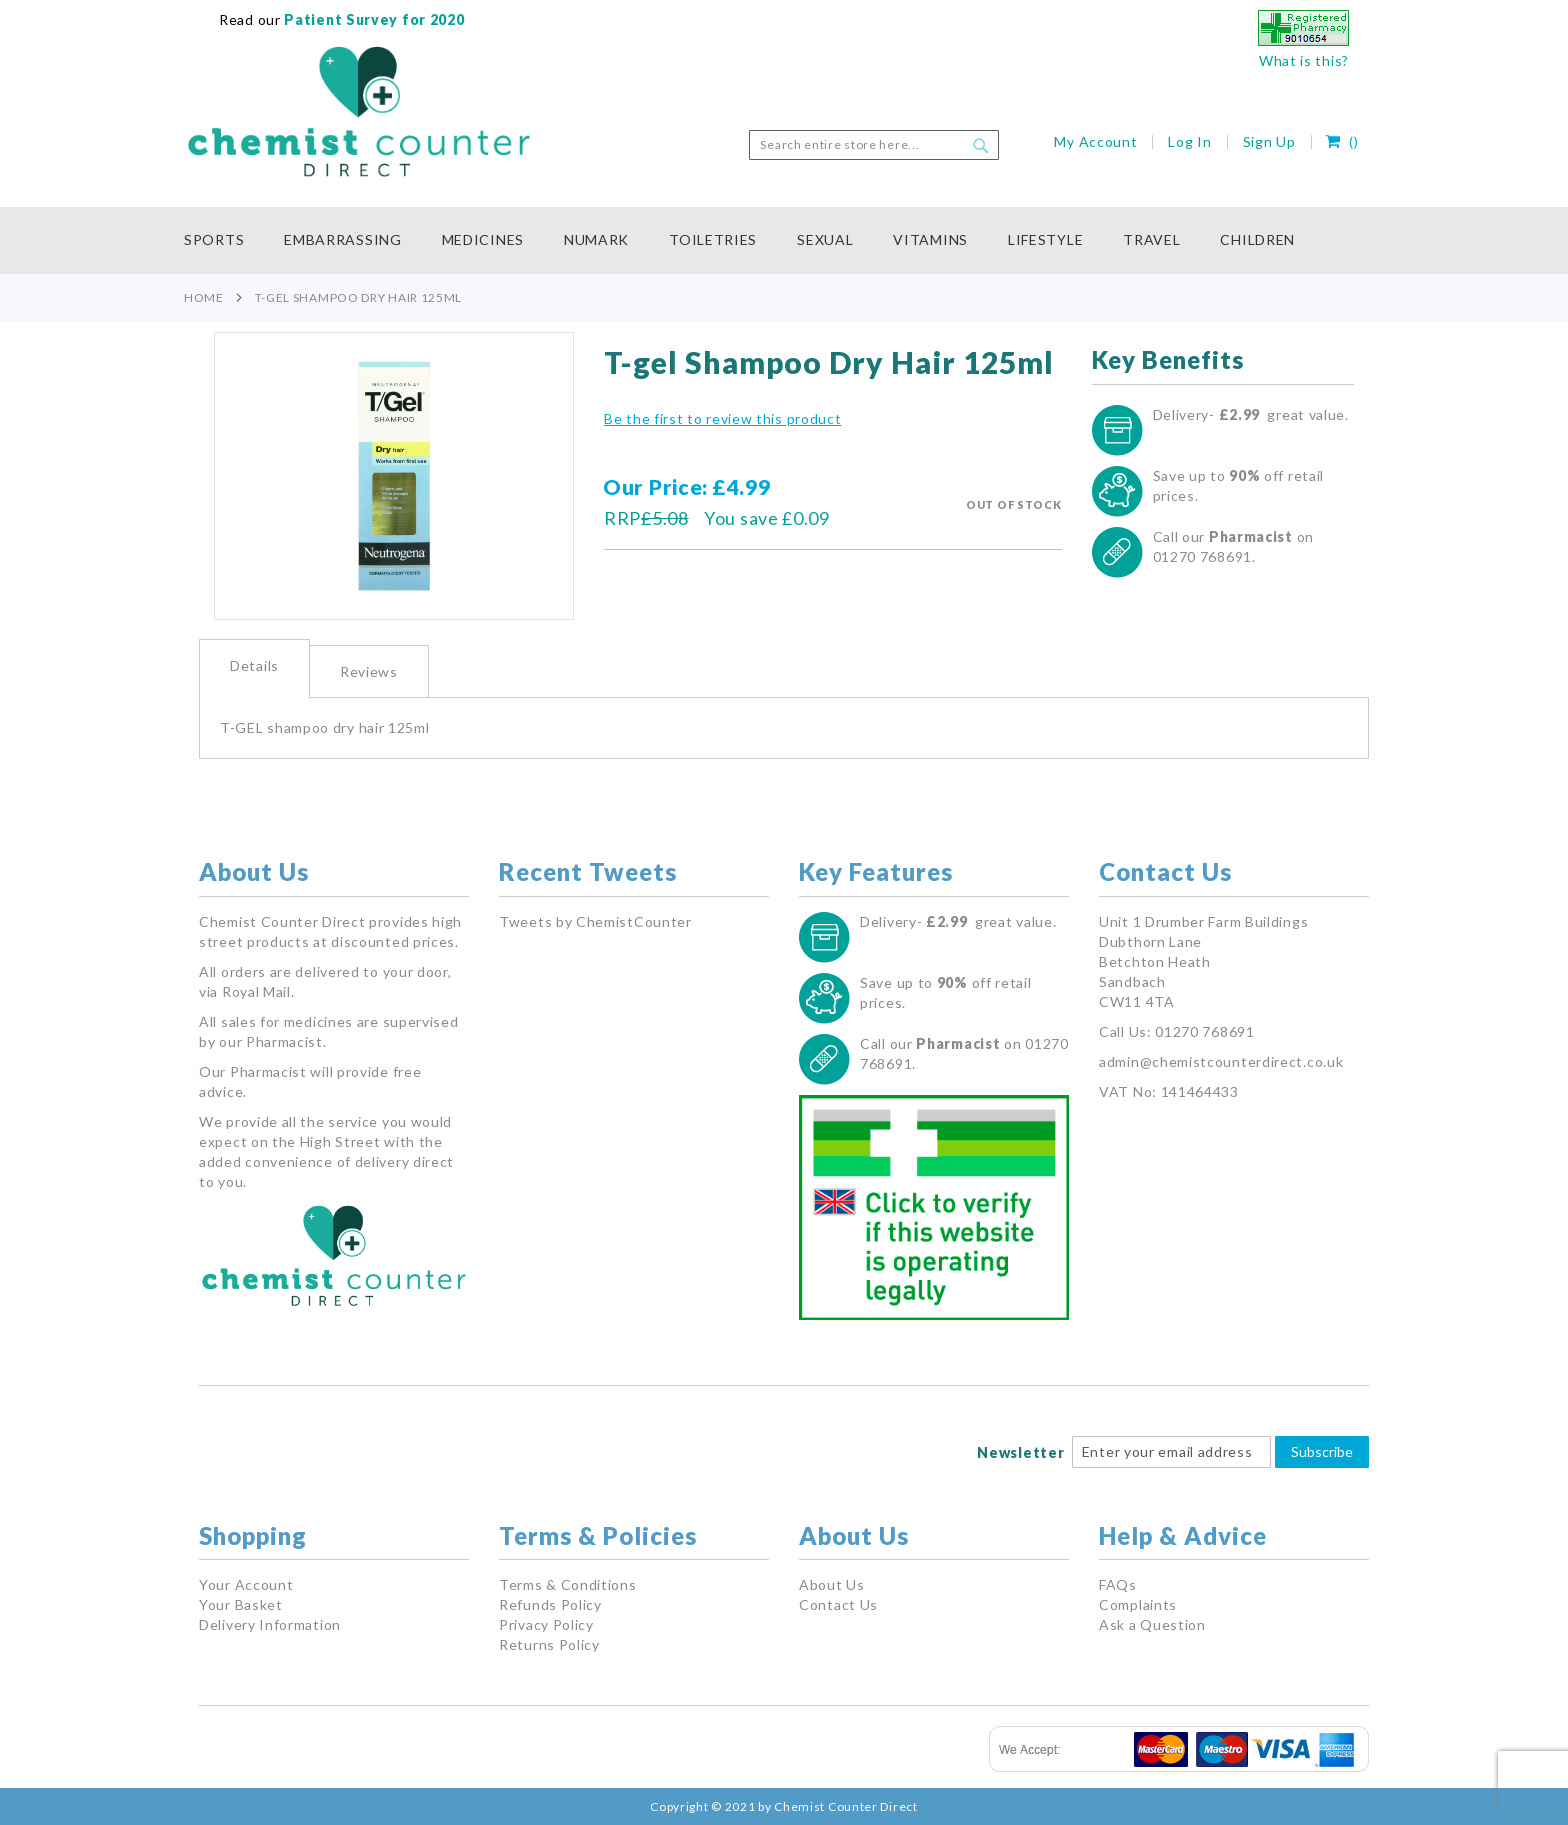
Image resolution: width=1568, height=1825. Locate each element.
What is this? (1304, 60)
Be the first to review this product (723, 418)
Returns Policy (549, 1644)
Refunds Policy (550, 1604)
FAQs (1118, 1584)
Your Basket (241, 1604)
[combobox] (874, 145)
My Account (1095, 141)
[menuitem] (224, 240)
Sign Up (1269, 141)
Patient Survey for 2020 (373, 19)
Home (204, 297)
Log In (1189, 141)
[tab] (254, 668)
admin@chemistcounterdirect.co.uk (1221, 1061)
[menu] (784, 240)
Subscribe (1322, 1451)
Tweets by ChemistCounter (595, 921)
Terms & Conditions (568, 1584)
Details (254, 665)
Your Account (246, 1584)
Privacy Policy (546, 1624)
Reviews (369, 671)
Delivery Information (270, 1624)
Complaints (1138, 1604)
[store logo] (359, 112)
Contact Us (838, 1604)
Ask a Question (1152, 1624)
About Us (832, 1584)
